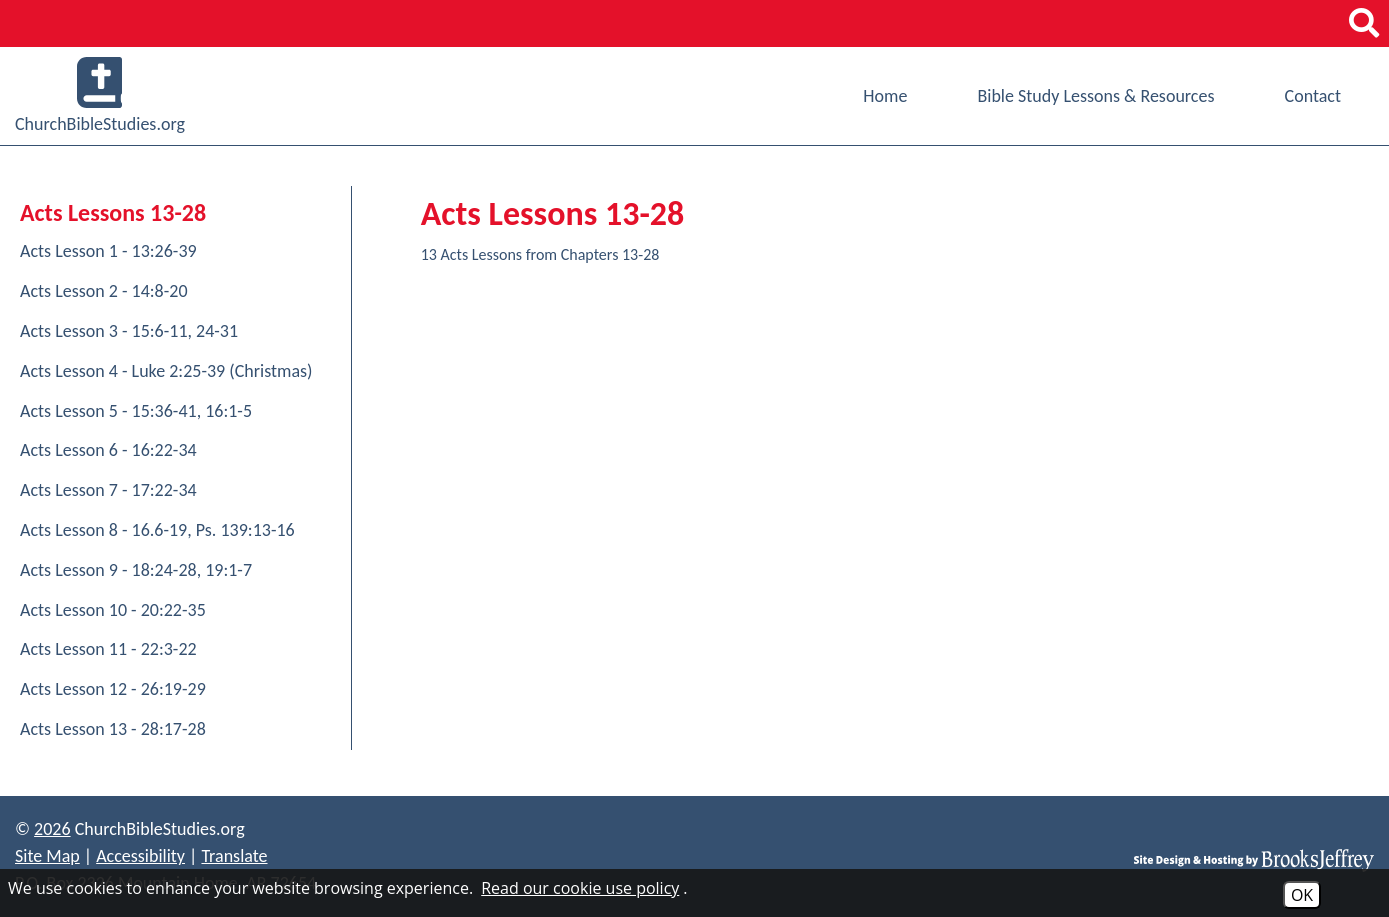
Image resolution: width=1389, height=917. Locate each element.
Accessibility (140, 856)
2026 (52, 829)
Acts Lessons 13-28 (113, 212)
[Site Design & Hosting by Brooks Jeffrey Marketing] (1254, 859)
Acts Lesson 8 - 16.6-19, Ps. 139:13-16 (157, 530)
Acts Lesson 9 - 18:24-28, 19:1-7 (136, 570)
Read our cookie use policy (580, 888)
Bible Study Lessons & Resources (1095, 96)
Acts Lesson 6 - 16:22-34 (108, 450)
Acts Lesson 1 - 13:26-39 (108, 251)
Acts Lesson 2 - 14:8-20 (104, 291)
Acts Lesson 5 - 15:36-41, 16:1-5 (136, 411)
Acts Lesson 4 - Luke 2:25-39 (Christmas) (166, 371)
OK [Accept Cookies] (1302, 895)
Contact (1313, 96)
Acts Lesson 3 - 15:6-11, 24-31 (129, 331)
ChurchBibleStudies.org (100, 96)
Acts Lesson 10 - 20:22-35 (113, 610)
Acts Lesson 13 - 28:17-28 (113, 729)
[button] (1364, 23)
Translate (234, 856)
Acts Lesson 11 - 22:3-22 (108, 649)
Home (885, 96)
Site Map (47, 856)
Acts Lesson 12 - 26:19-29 (113, 689)
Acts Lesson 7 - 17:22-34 (108, 490)
